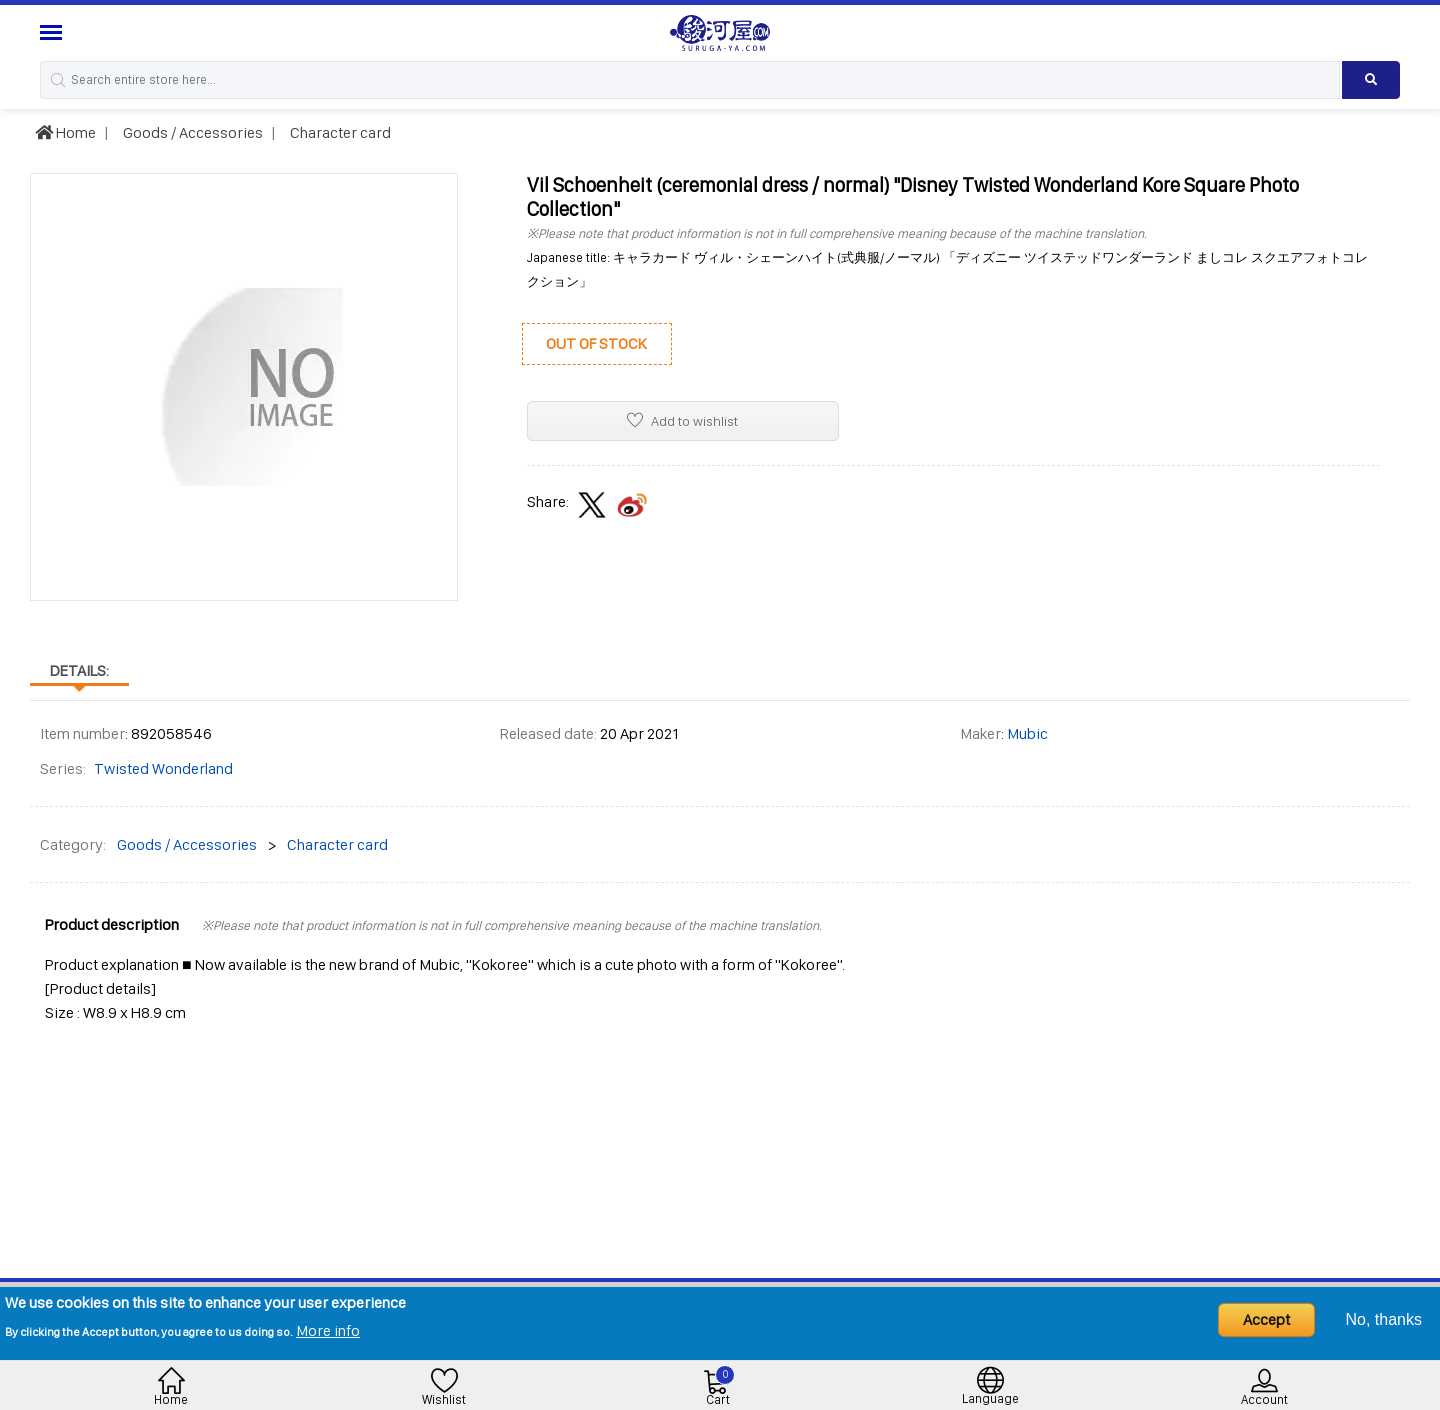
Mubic (1027, 733)
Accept (1266, 1319)
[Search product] (1371, 80)
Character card (339, 132)
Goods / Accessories (191, 132)
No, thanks (1384, 1319)
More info (328, 1330)
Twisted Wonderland (163, 768)
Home (65, 132)
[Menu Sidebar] (53, 32)
